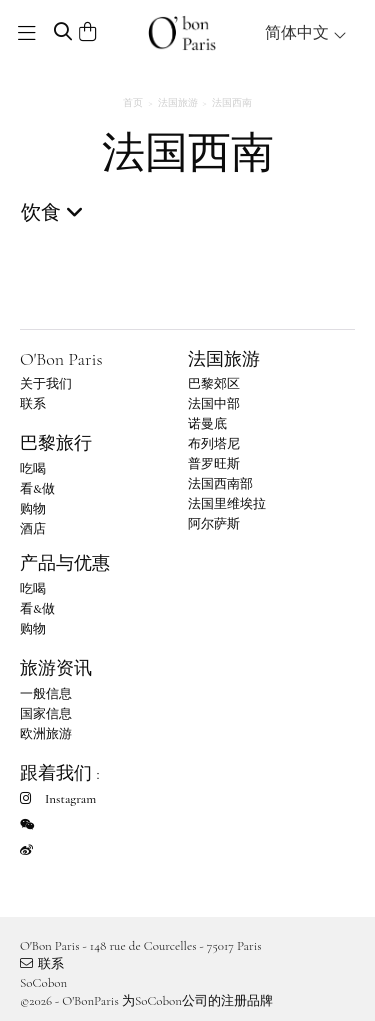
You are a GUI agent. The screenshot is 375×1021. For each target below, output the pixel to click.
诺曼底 (207, 424)
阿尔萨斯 (214, 524)
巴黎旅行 (56, 443)
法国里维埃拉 (227, 504)
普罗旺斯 (214, 464)
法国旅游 (178, 103)
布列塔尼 (214, 444)
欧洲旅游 (46, 734)
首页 (133, 103)
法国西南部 (220, 484)
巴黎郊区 (214, 384)
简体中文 (306, 33)
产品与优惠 (65, 563)
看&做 (37, 489)
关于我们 (46, 384)
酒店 (33, 529)
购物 (33, 509)
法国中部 (214, 404)
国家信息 (46, 714)
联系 (33, 404)
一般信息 (46, 694)
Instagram (58, 799)
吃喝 (33, 469)
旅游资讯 (56, 668)
